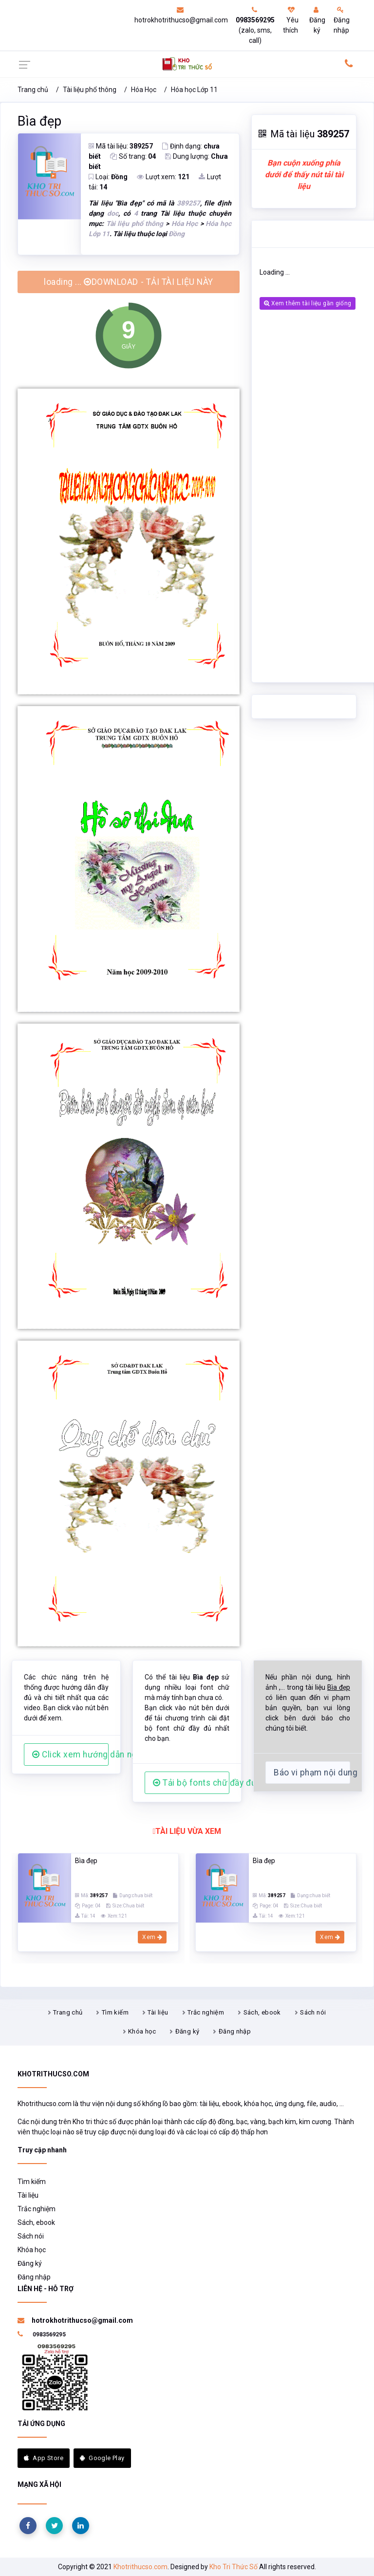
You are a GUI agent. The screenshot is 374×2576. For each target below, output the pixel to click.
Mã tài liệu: (121, 146)
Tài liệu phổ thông (89, 89)
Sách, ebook (262, 2012)
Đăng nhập (342, 20)
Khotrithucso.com (140, 2567)
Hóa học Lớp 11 (194, 89)
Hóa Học (143, 89)
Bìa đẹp (39, 121)
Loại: (108, 177)
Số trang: (133, 156)
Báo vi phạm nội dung (312, 1772)
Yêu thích (291, 20)
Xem (152, 1937)
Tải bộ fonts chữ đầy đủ (191, 1783)
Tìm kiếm (115, 2012)
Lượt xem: (163, 177)
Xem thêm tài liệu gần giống (307, 303)
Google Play (102, 2458)
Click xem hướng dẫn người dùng (70, 1754)
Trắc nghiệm (205, 2012)
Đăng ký (317, 20)
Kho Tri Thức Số (233, 2567)
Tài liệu (158, 2012)
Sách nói (313, 2012)
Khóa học (142, 2031)
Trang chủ (33, 89)
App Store (43, 2458)
